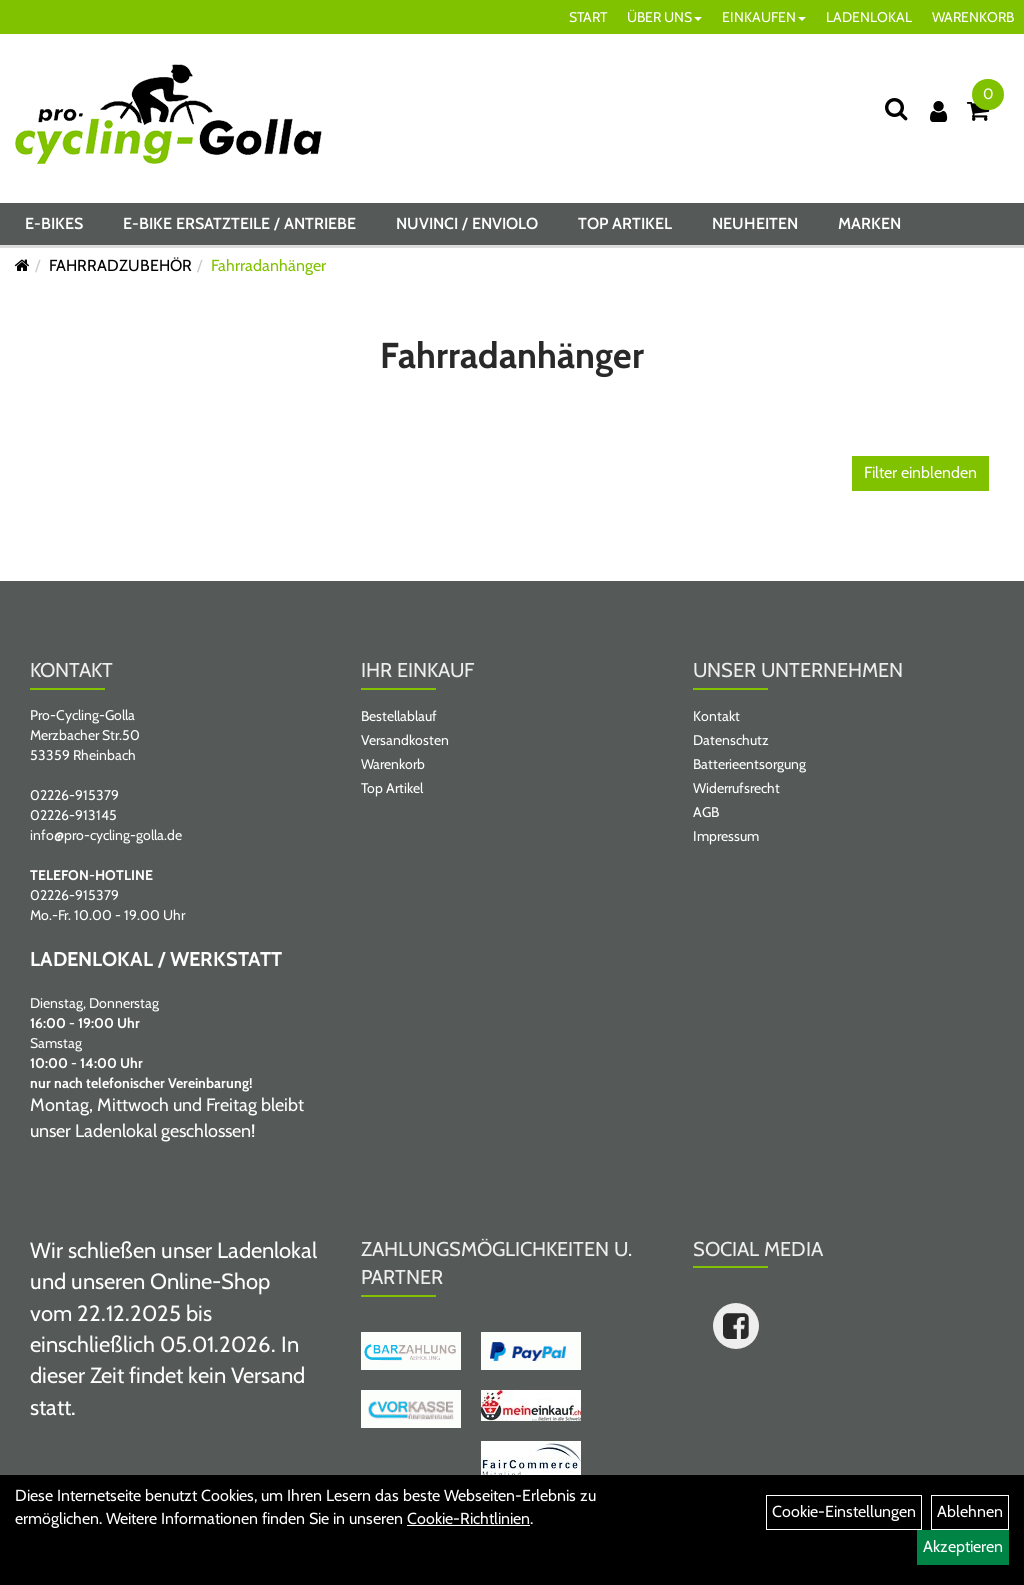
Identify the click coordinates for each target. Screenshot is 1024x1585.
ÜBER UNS (664, 17)
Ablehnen (970, 1511)
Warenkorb (393, 764)
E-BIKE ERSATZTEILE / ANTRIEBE (239, 223)
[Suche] (896, 108)
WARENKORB (973, 17)
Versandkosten (405, 740)
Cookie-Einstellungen (844, 1511)
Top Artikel (625, 223)
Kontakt (716, 716)
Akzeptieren (963, 1546)
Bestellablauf (399, 716)
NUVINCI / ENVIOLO (467, 223)
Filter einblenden (920, 472)
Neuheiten (755, 223)
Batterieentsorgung (749, 764)
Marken (869, 223)
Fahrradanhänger (268, 265)
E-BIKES (54, 223)
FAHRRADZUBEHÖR (120, 265)
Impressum (726, 836)
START (588, 17)
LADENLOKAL (869, 17)
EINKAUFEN (764, 17)
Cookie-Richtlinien (468, 1518)
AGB (706, 812)
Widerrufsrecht (736, 788)
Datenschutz (731, 740)
